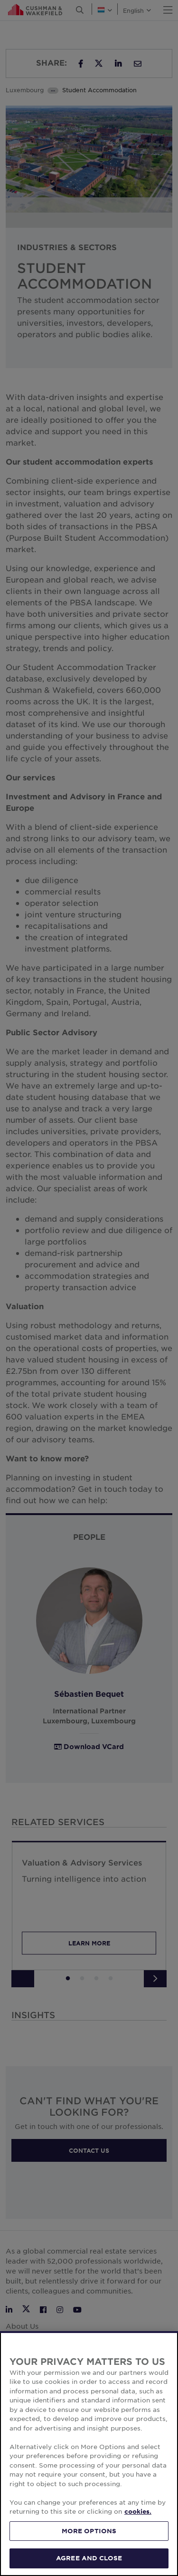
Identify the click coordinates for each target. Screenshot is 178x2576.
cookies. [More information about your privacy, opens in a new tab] (137, 2511)
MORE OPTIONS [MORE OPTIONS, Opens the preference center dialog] (89, 2531)
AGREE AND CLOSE (89, 2558)
